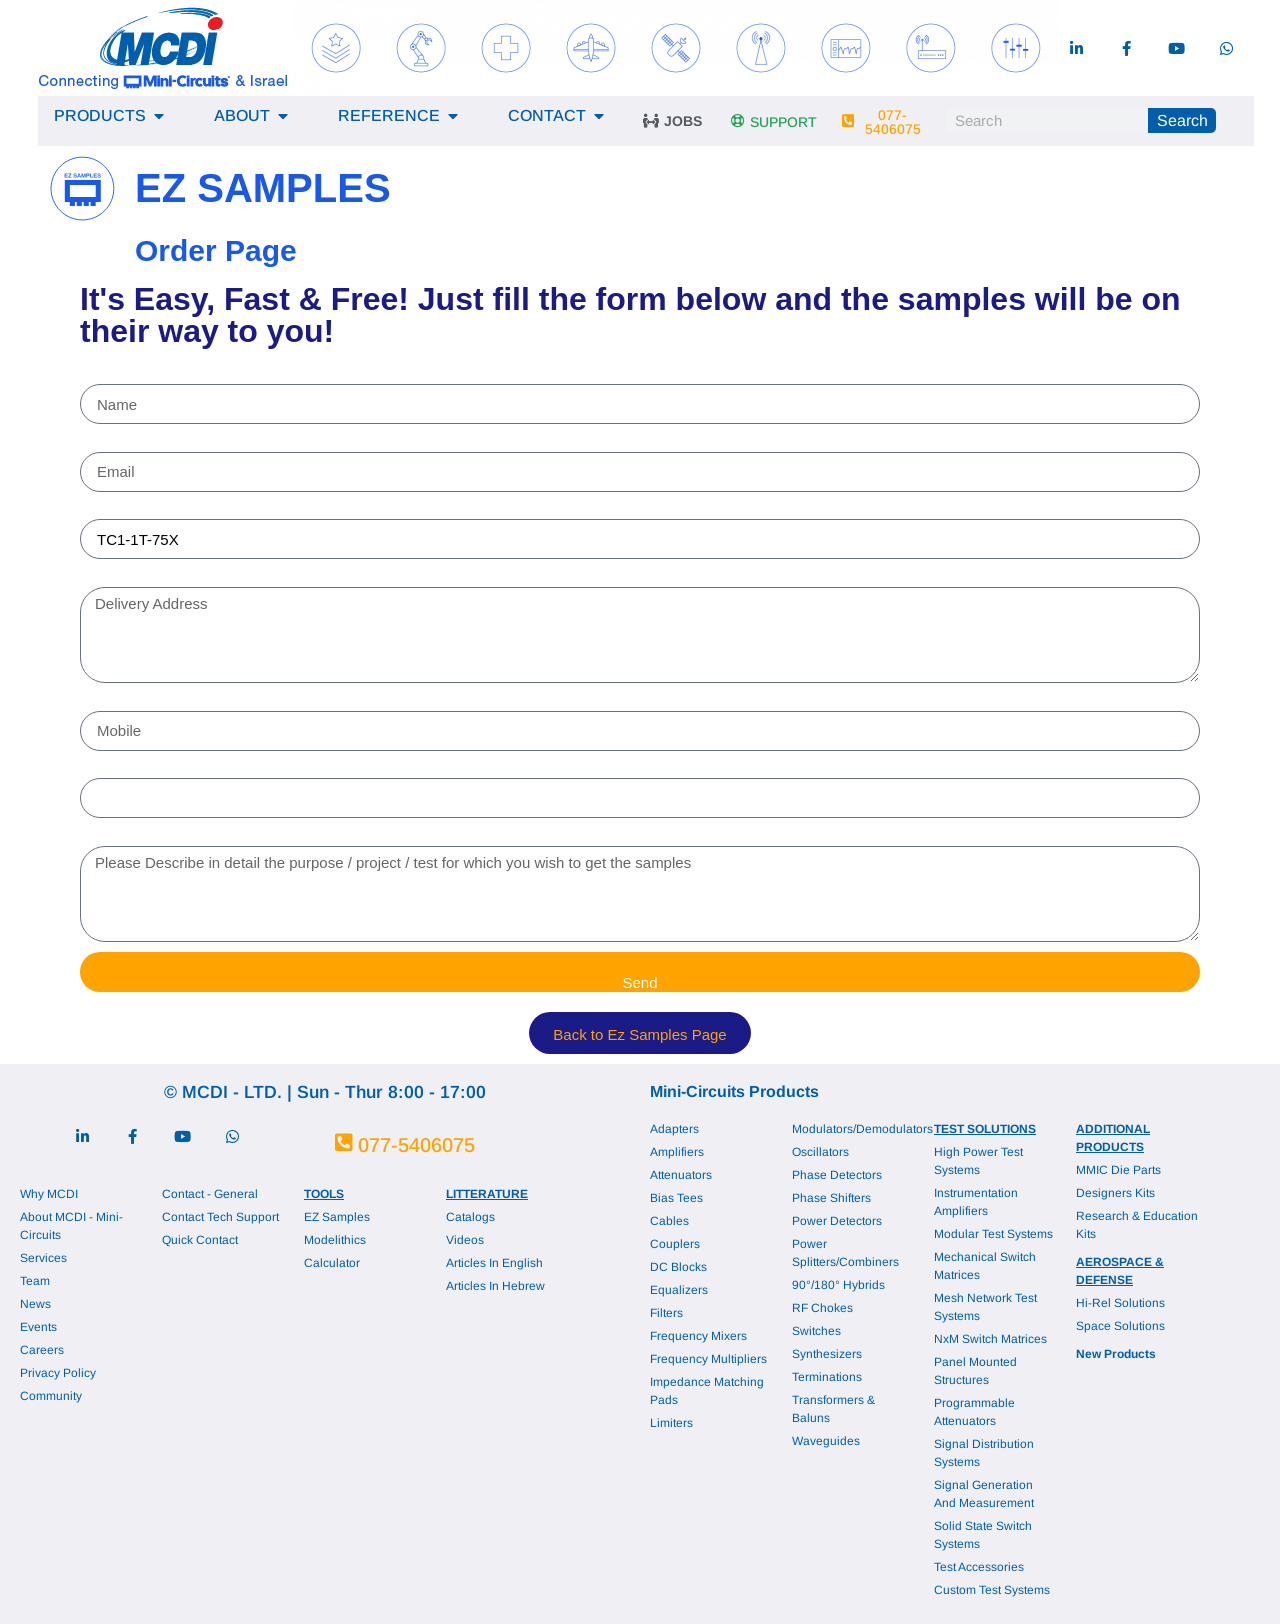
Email (102, 443)
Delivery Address (146, 578)
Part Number (130, 511)
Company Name (143, 770)
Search (1182, 120)
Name (103, 376)
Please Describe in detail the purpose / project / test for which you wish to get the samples (429, 837)
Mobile (106, 702)
